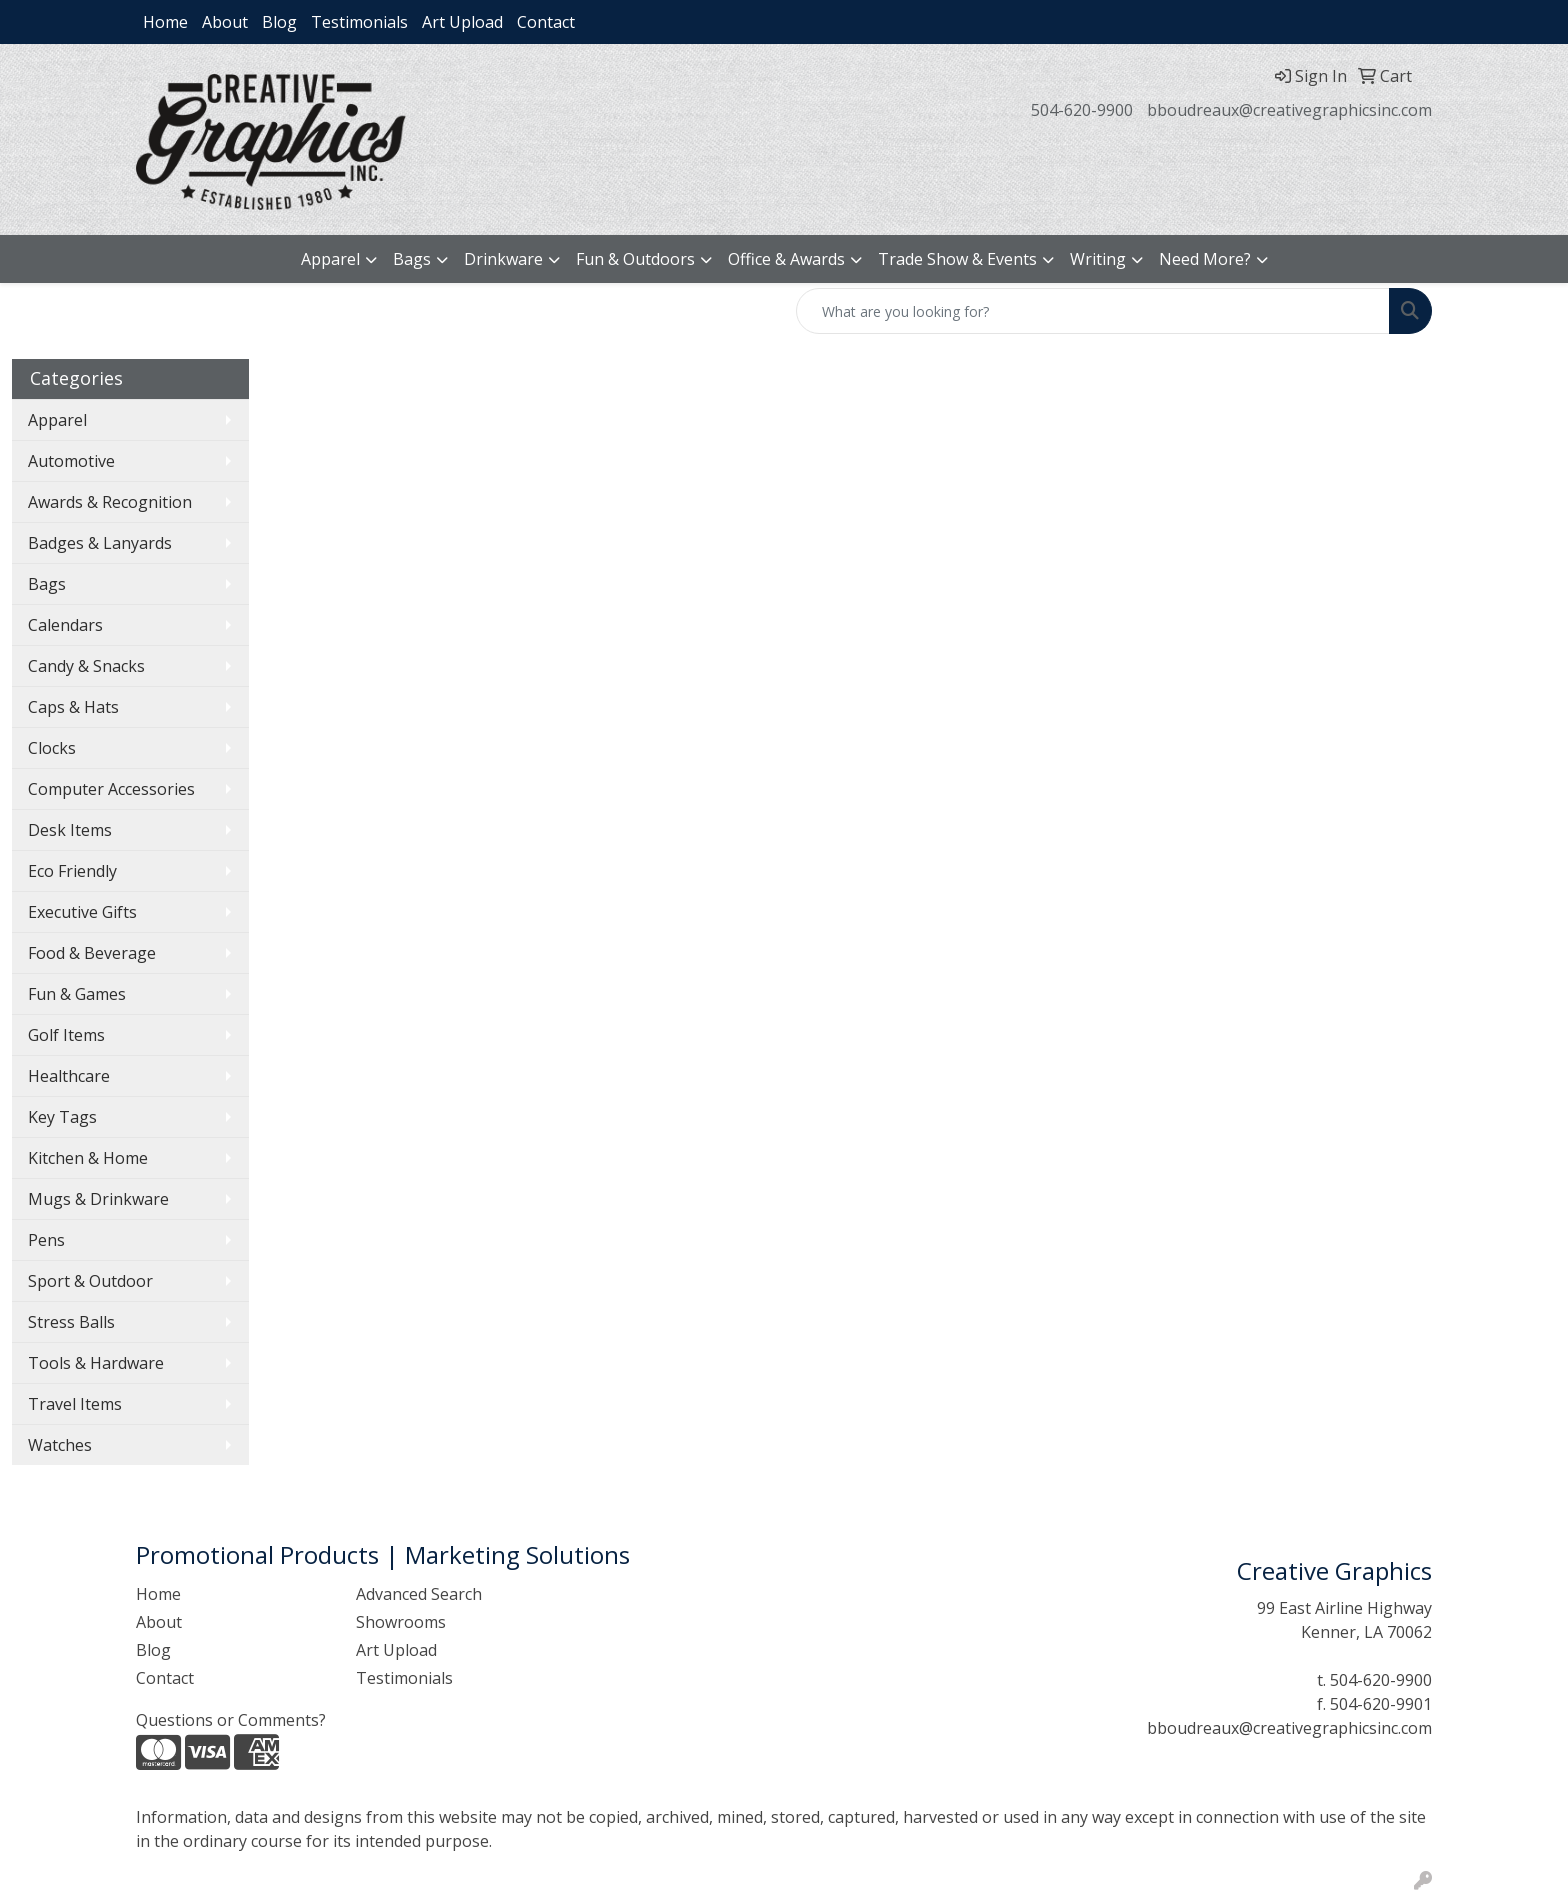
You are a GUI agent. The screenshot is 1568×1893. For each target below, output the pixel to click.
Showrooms (401, 1622)
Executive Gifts (82, 912)
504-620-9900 (1082, 110)
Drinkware (503, 259)
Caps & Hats (73, 707)
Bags (412, 259)
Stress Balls (71, 1322)
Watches (60, 1445)
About (225, 22)
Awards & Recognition (110, 502)
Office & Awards (786, 259)
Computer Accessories (111, 789)
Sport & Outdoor (90, 1281)
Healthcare (69, 1076)
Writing (1098, 259)
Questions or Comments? (231, 1720)
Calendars (65, 625)
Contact (546, 22)
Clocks (52, 748)
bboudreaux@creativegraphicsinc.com (1289, 110)
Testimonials (359, 22)
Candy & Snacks (86, 666)
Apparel (330, 259)
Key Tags (62, 1117)
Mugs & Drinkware (98, 1199)
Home (165, 22)
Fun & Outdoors (635, 259)
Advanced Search (419, 1594)
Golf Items (66, 1035)
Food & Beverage (92, 953)
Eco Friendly (72, 871)
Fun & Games (77, 994)
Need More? (1205, 259)
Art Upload (462, 22)
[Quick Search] (1093, 311)
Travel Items (75, 1404)
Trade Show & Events (957, 259)
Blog (279, 22)
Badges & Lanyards (100, 543)
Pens (46, 1240)
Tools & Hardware (96, 1363)
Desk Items (70, 830)
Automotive (71, 461)
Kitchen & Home (88, 1158)
